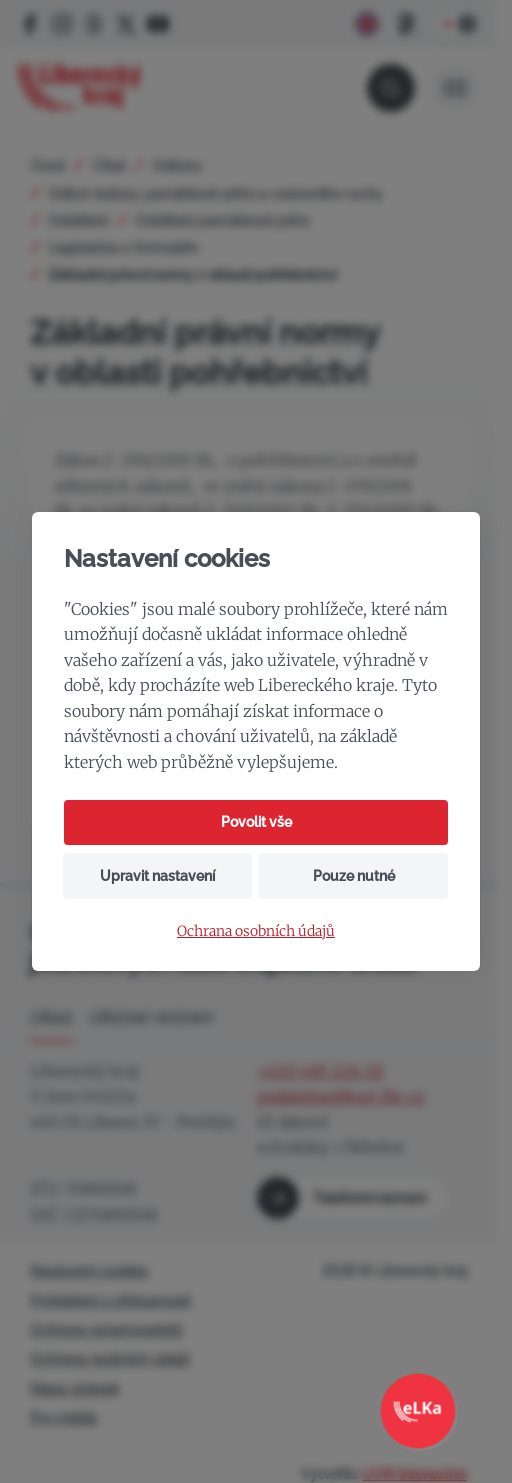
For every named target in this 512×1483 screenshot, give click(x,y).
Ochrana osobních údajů (256, 931)
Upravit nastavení (157, 876)
